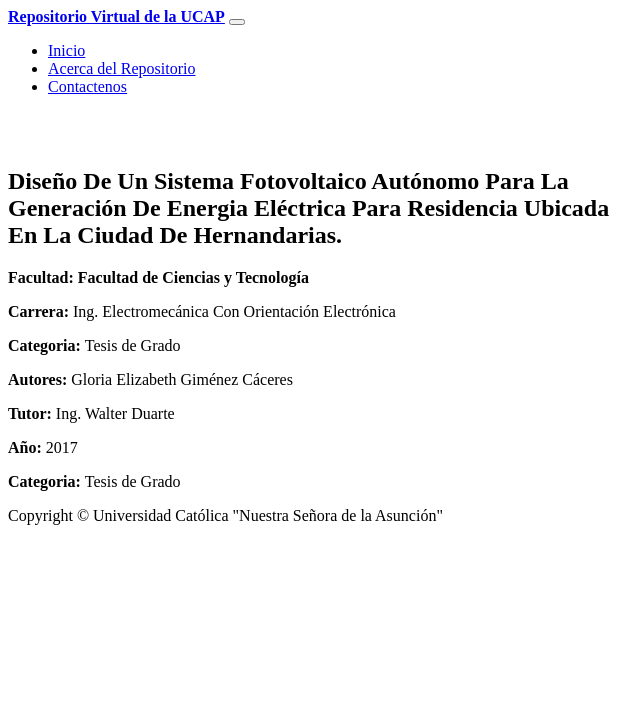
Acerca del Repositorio (122, 68)
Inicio (66, 50)
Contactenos (87, 86)
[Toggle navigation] (237, 22)
